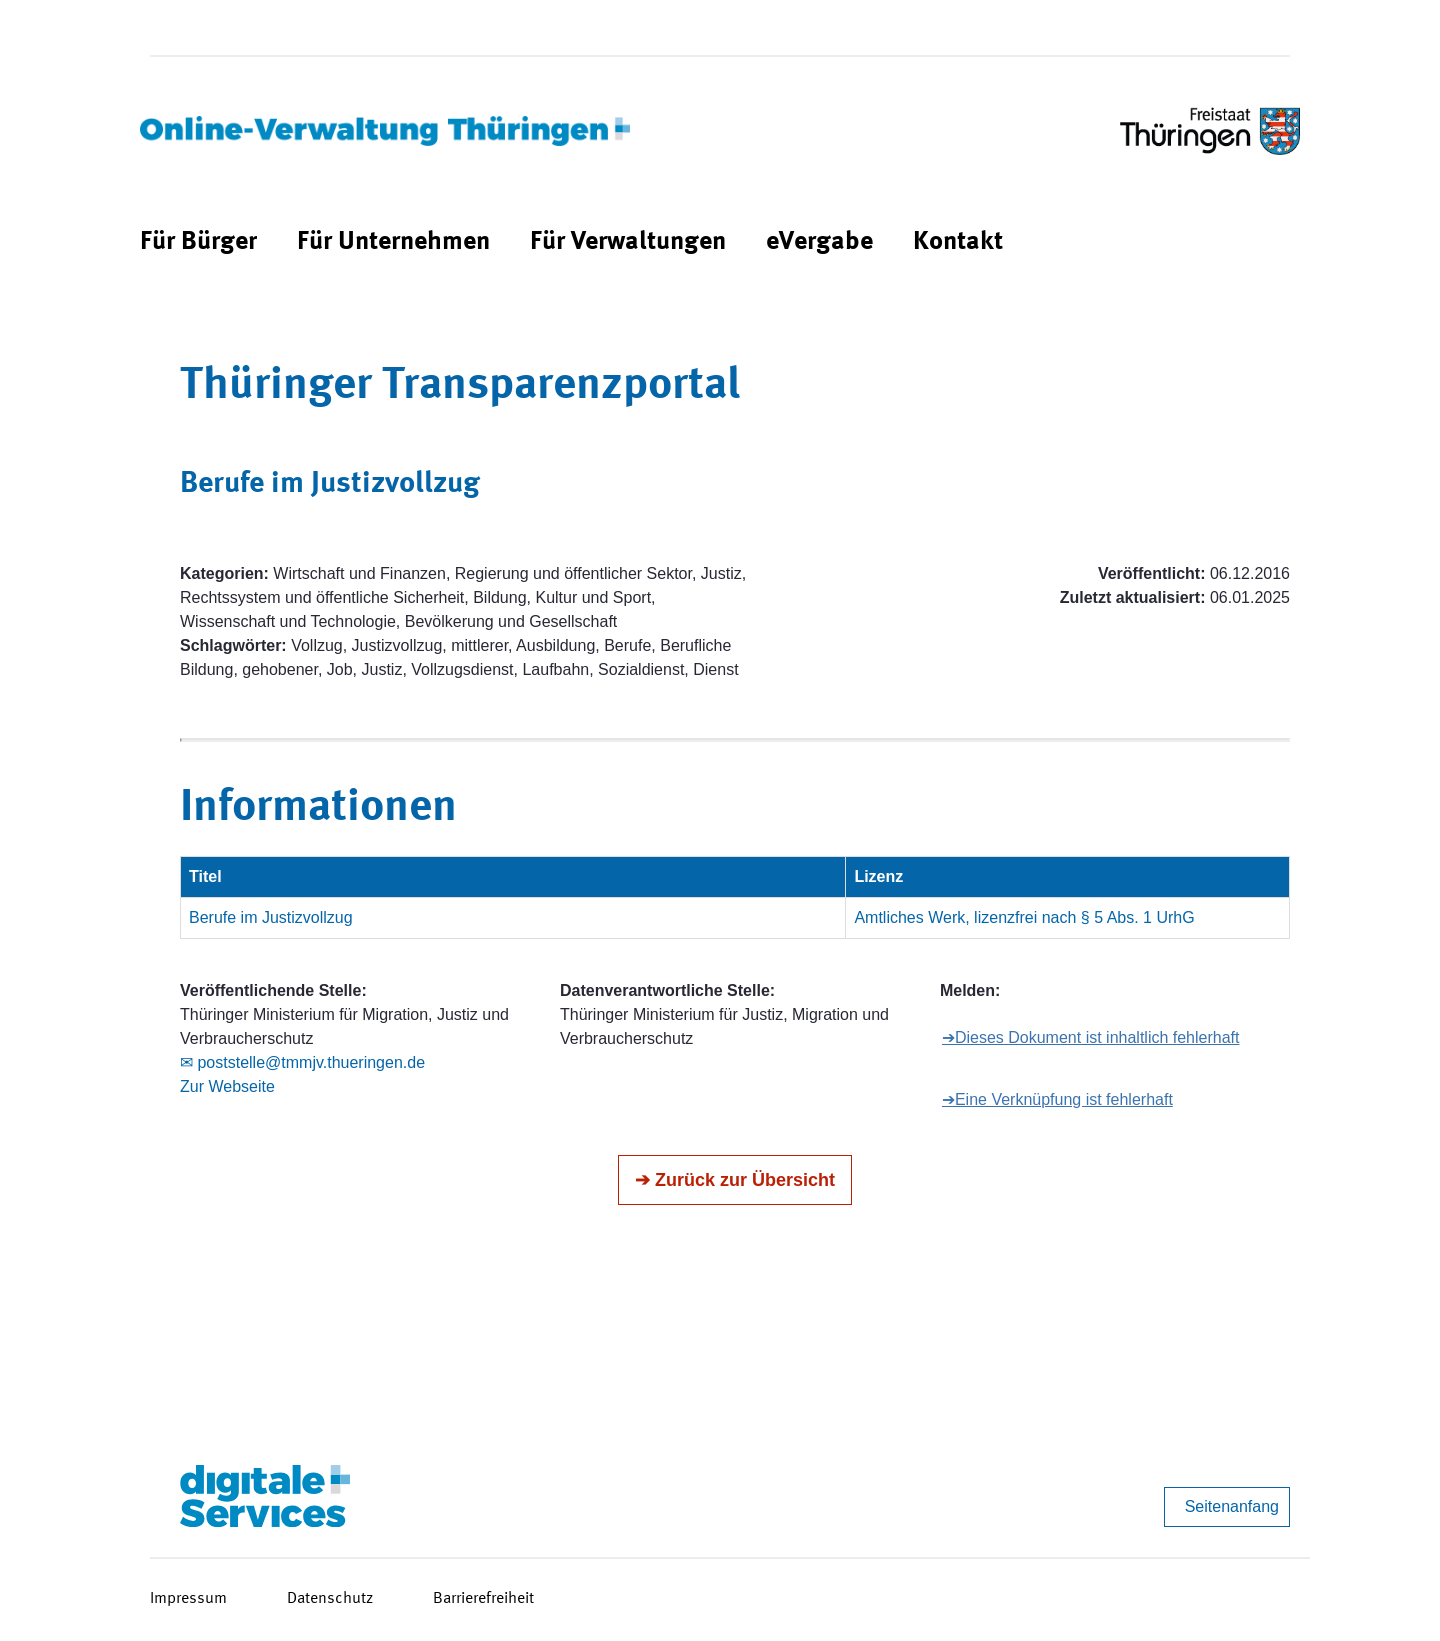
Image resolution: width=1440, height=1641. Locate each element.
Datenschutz (330, 1599)
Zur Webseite (227, 1086)
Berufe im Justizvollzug (271, 917)
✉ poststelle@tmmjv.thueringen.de (302, 1062)
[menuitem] (198, 242)
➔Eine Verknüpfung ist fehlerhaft (1057, 1099)
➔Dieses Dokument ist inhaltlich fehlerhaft (1091, 1037)
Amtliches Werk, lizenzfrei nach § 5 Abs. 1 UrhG (1024, 917)
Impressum (188, 1599)
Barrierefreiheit (483, 1599)
